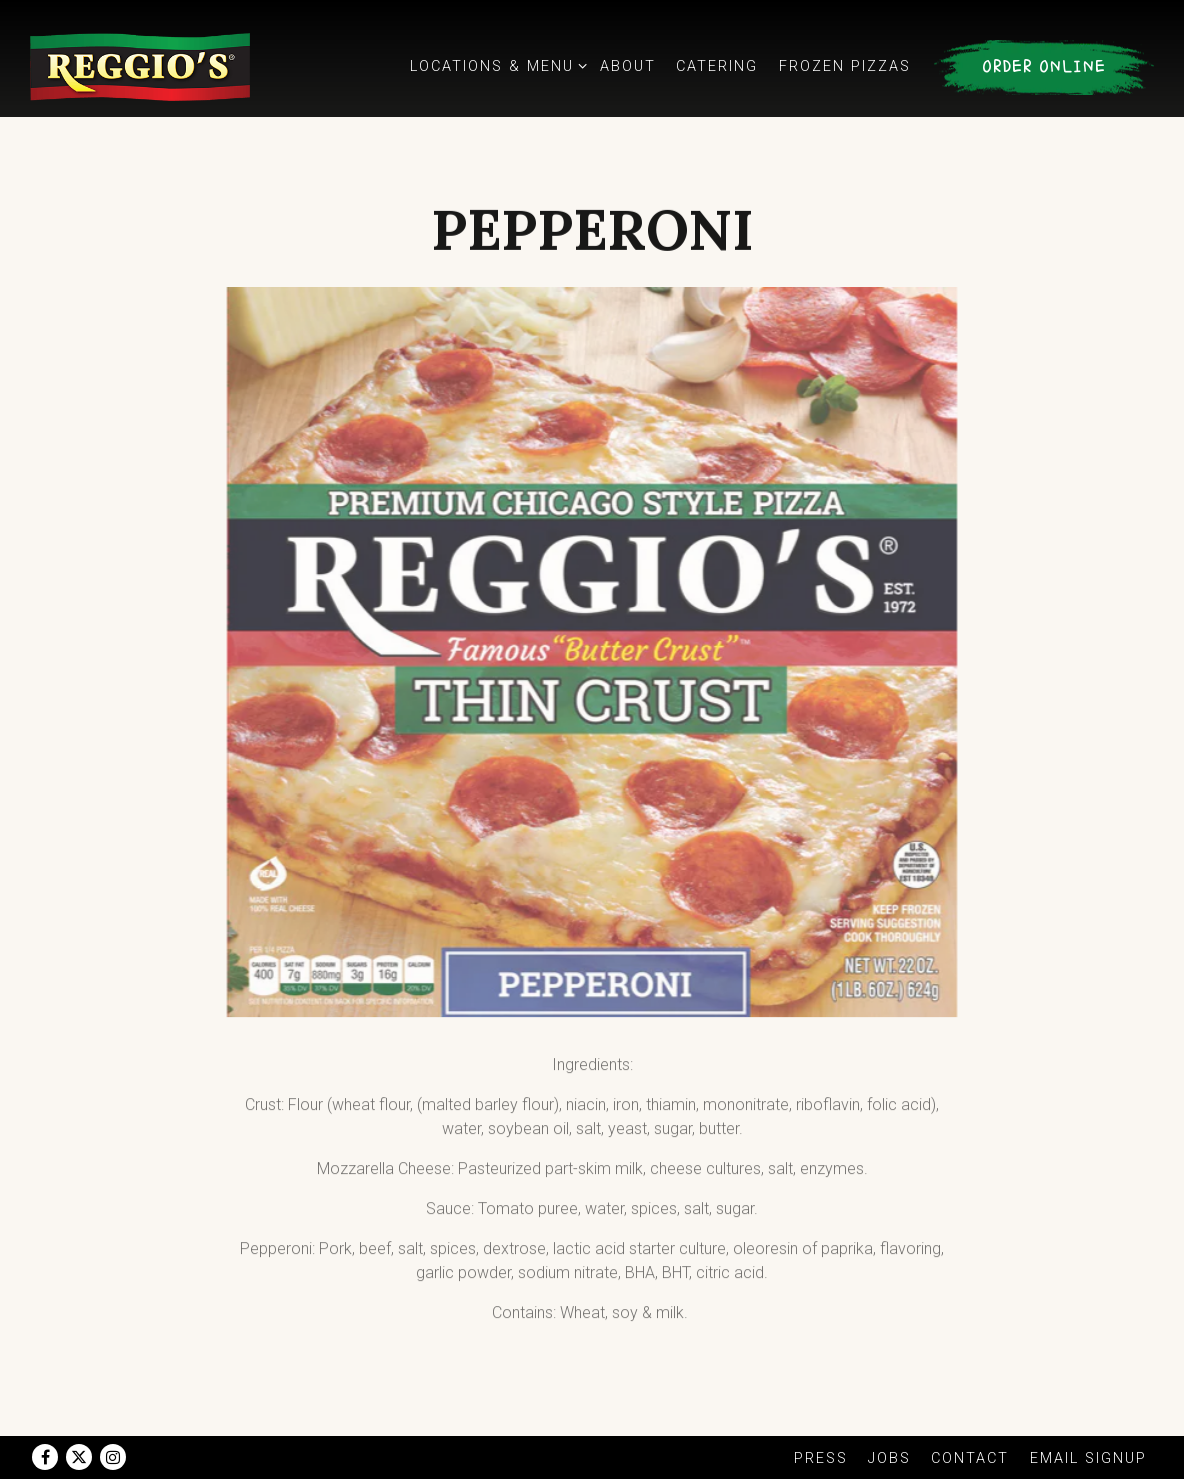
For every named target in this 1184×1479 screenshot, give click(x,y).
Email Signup (1088, 1458)
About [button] (628, 66)
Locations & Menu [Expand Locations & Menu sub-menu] (495, 65)
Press (821, 1458)
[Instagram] (113, 1457)
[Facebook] (45, 1457)
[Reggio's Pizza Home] (140, 66)
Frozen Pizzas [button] (845, 66)
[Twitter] (79, 1457)
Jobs (889, 1458)
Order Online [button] (1044, 67)
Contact (970, 1458)
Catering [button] (717, 66)
